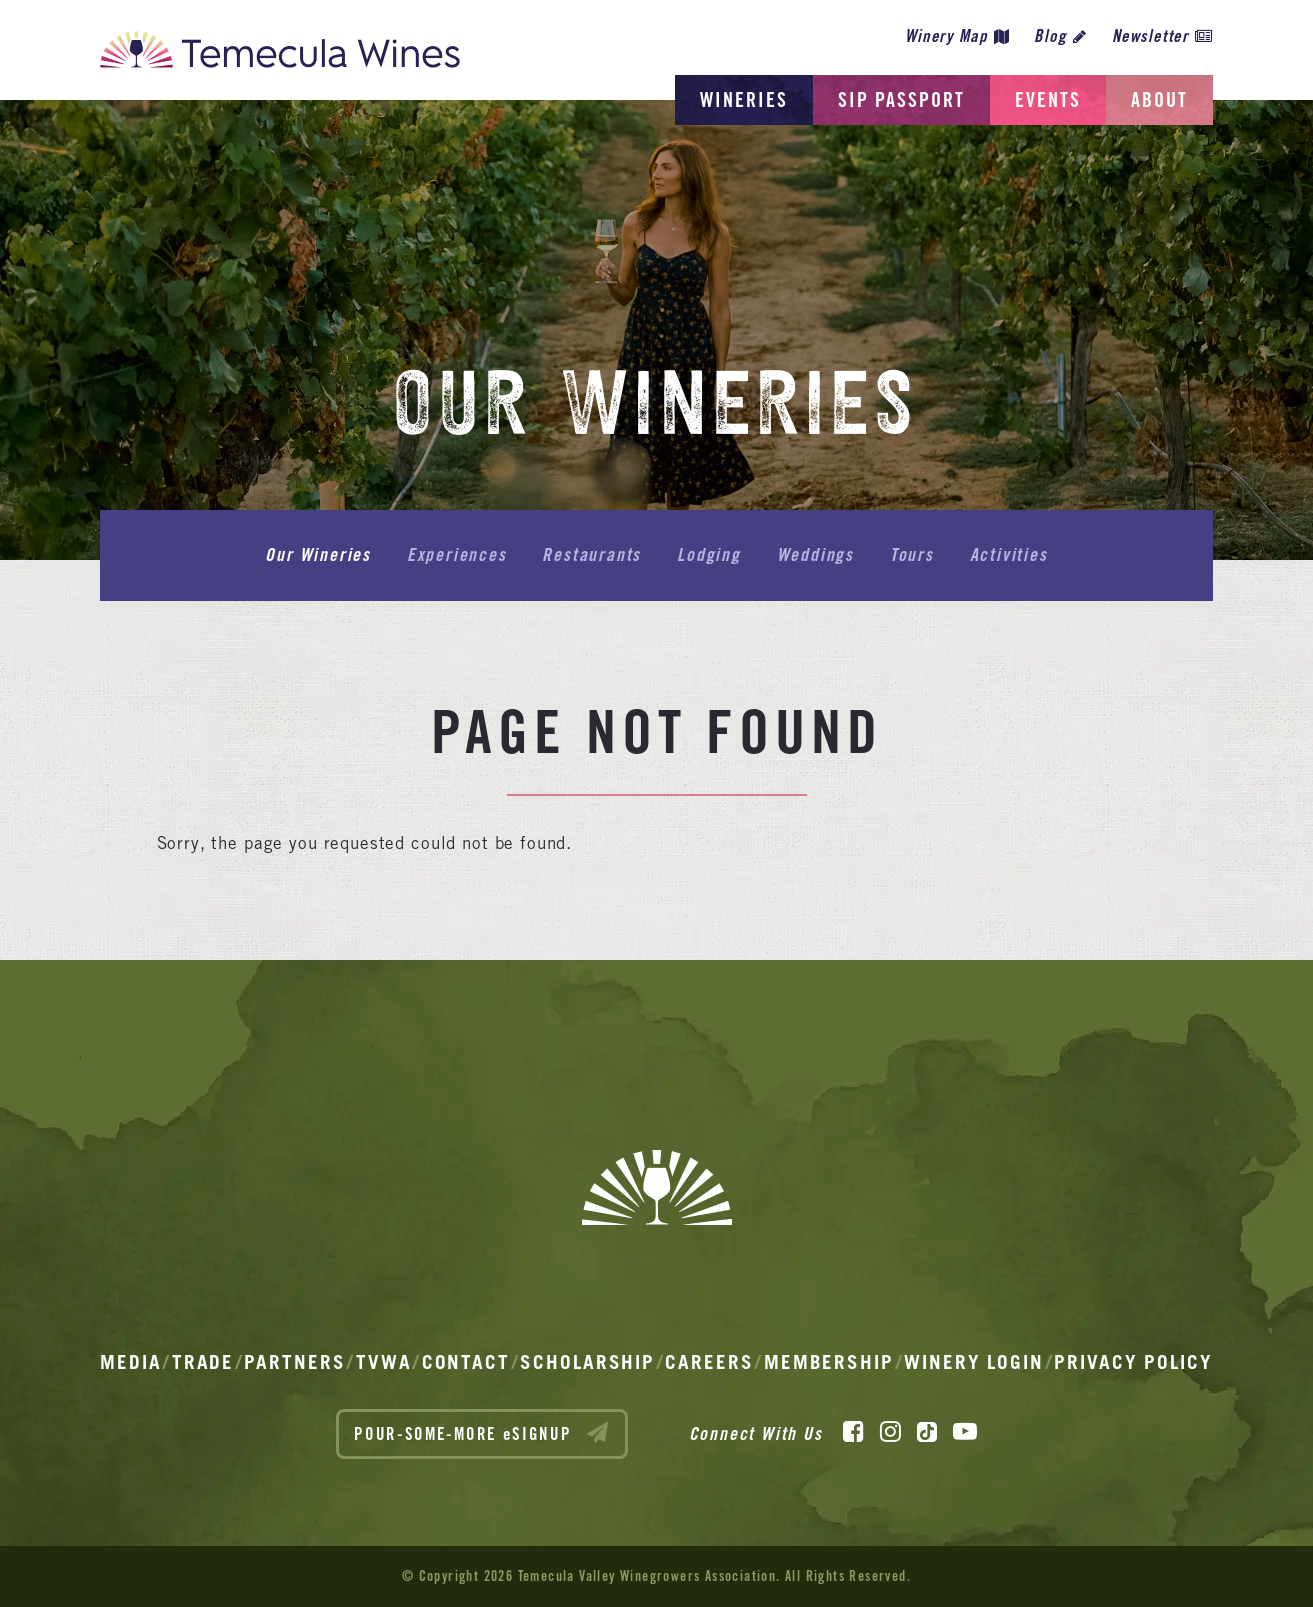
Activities (1009, 555)
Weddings (815, 555)
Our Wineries (318, 555)
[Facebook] (853, 1432)
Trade (203, 1362)
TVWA (384, 1362)
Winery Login (974, 1362)
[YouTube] (965, 1432)
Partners (294, 1362)
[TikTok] (927, 1432)
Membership (829, 1362)
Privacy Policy (1133, 1362)
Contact (466, 1362)
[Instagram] (890, 1432)
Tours (912, 555)
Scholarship (587, 1362)
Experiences (457, 555)
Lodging (709, 555)
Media (131, 1362)
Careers (709, 1362)
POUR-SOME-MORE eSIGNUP (482, 1433)
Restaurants (591, 555)
